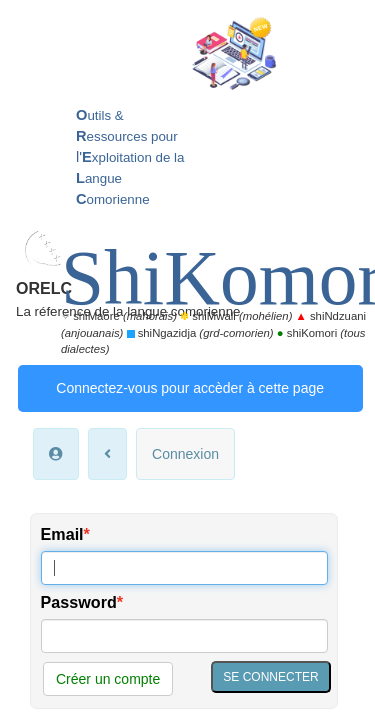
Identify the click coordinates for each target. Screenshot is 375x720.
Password (79, 319)
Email (62, 251)
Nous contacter (235, 592)
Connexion (185, 170)
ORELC (94, 25)
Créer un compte (108, 395)
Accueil (74, 592)
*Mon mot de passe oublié (107, 448)
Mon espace (143, 592)
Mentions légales (221, 611)
